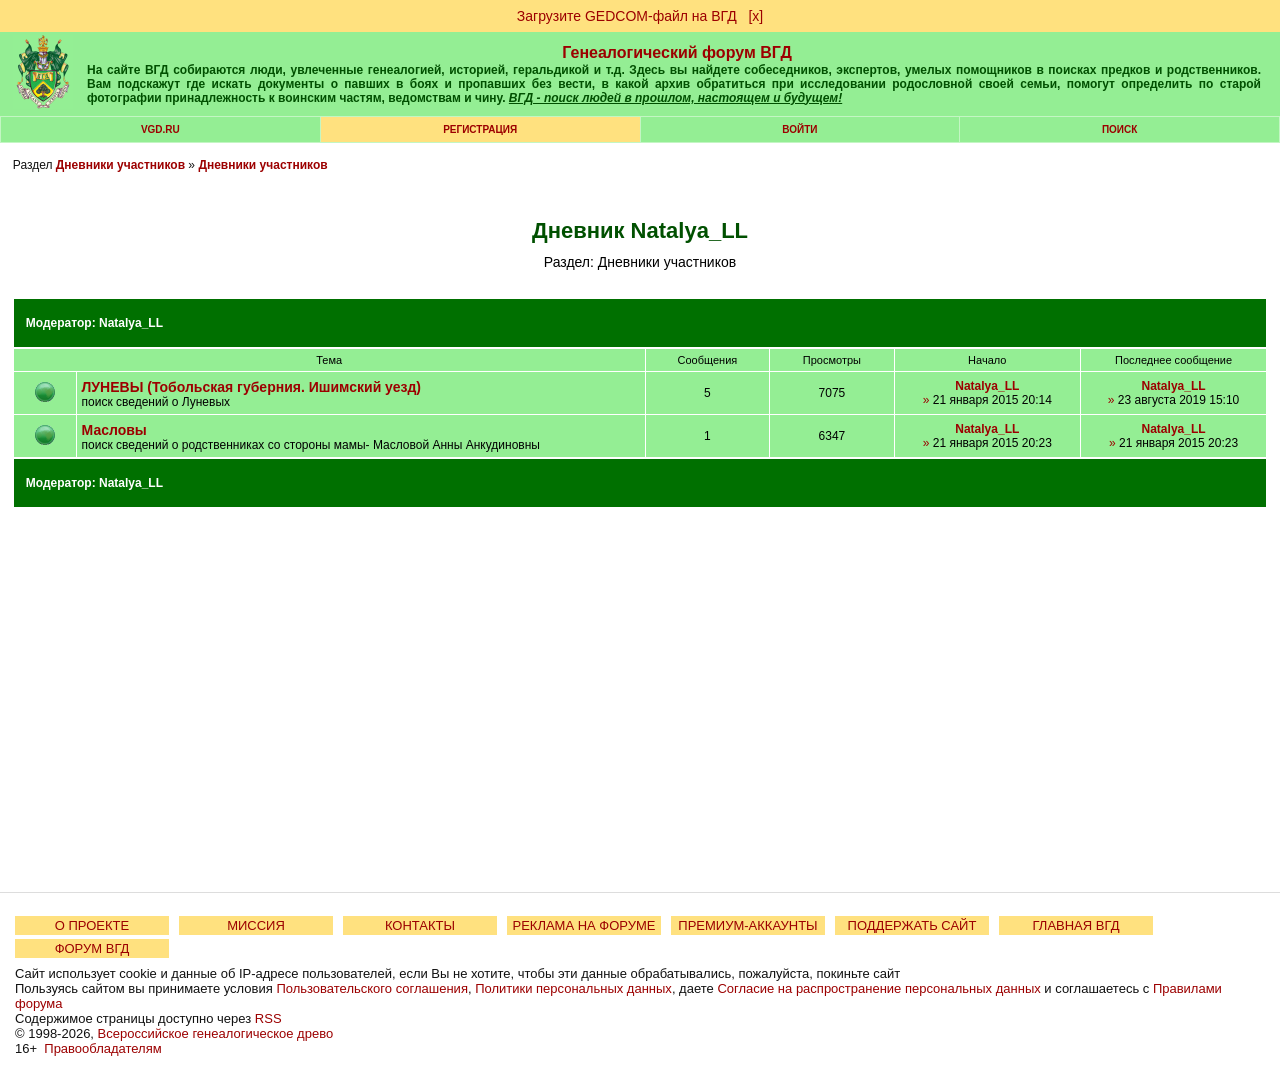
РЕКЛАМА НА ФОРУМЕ (583, 925)
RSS (268, 1018)
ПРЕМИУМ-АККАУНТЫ (747, 925)
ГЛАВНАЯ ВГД (1076, 925)
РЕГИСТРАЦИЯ (480, 129)
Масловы (114, 430)
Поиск (1119, 129)
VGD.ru (160, 129)
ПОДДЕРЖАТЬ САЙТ (912, 925)
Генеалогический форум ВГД (677, 52)
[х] (755, 16)
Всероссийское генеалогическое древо (216, 1033)
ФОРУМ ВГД (92, 948)
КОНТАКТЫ (420, 925)
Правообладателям (102, 1048)
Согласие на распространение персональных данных (878, 988)
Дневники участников (120, 165)
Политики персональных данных (573, 988)
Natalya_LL (131, 323)
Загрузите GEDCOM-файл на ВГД (627, 16)
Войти (799, 129)
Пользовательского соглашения (372, 988)
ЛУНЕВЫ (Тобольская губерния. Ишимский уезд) (251, 387)
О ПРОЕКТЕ (92, 925)
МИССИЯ (256, 925)
